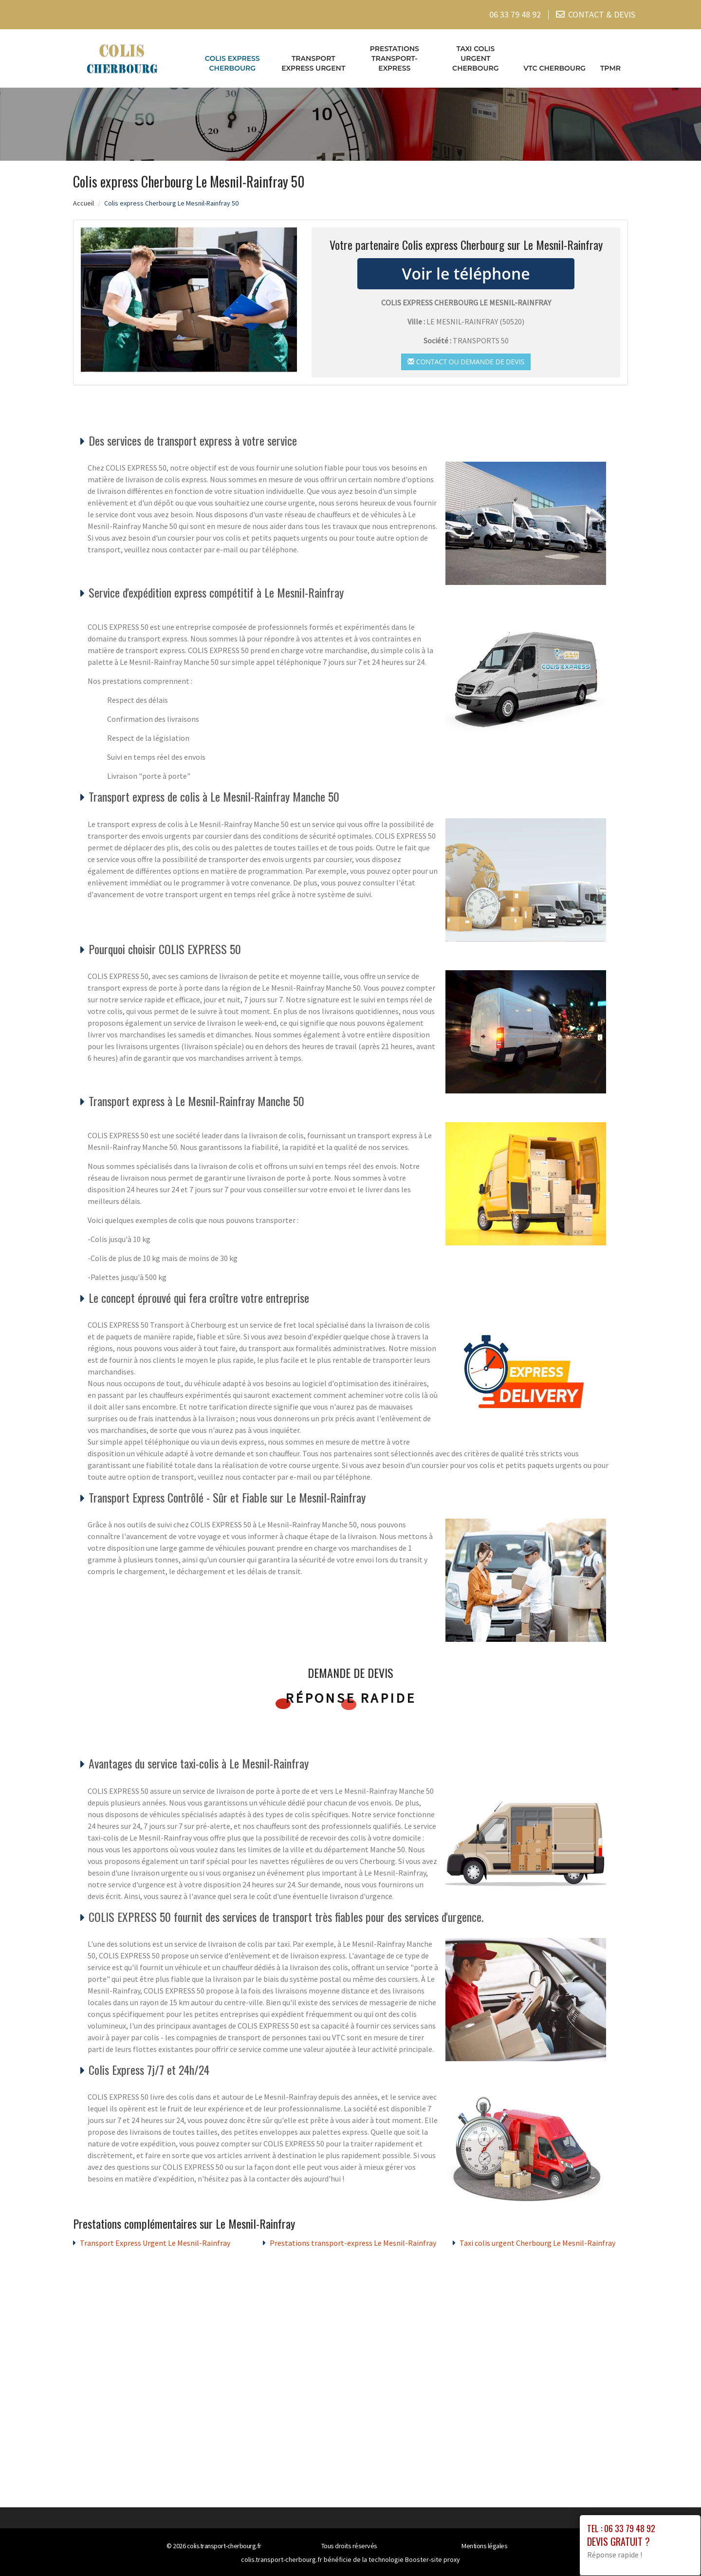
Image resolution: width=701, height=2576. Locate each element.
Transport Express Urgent (313, 63)
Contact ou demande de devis (465, 361)
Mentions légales (484, 2545)
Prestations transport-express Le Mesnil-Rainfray (353, 2243)
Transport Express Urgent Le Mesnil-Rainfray (155, 2243)
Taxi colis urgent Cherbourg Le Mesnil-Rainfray (537, 2243)
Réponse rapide (350, 1698)
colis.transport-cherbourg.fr (224, 2545)
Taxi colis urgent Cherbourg (475, 58)
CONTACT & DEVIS (601, 14)
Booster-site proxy (432, 2559)
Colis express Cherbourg (232, 63)
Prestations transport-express (394, 58)
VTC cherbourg (554, 67)
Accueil (83, 202)
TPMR (610, 67)
